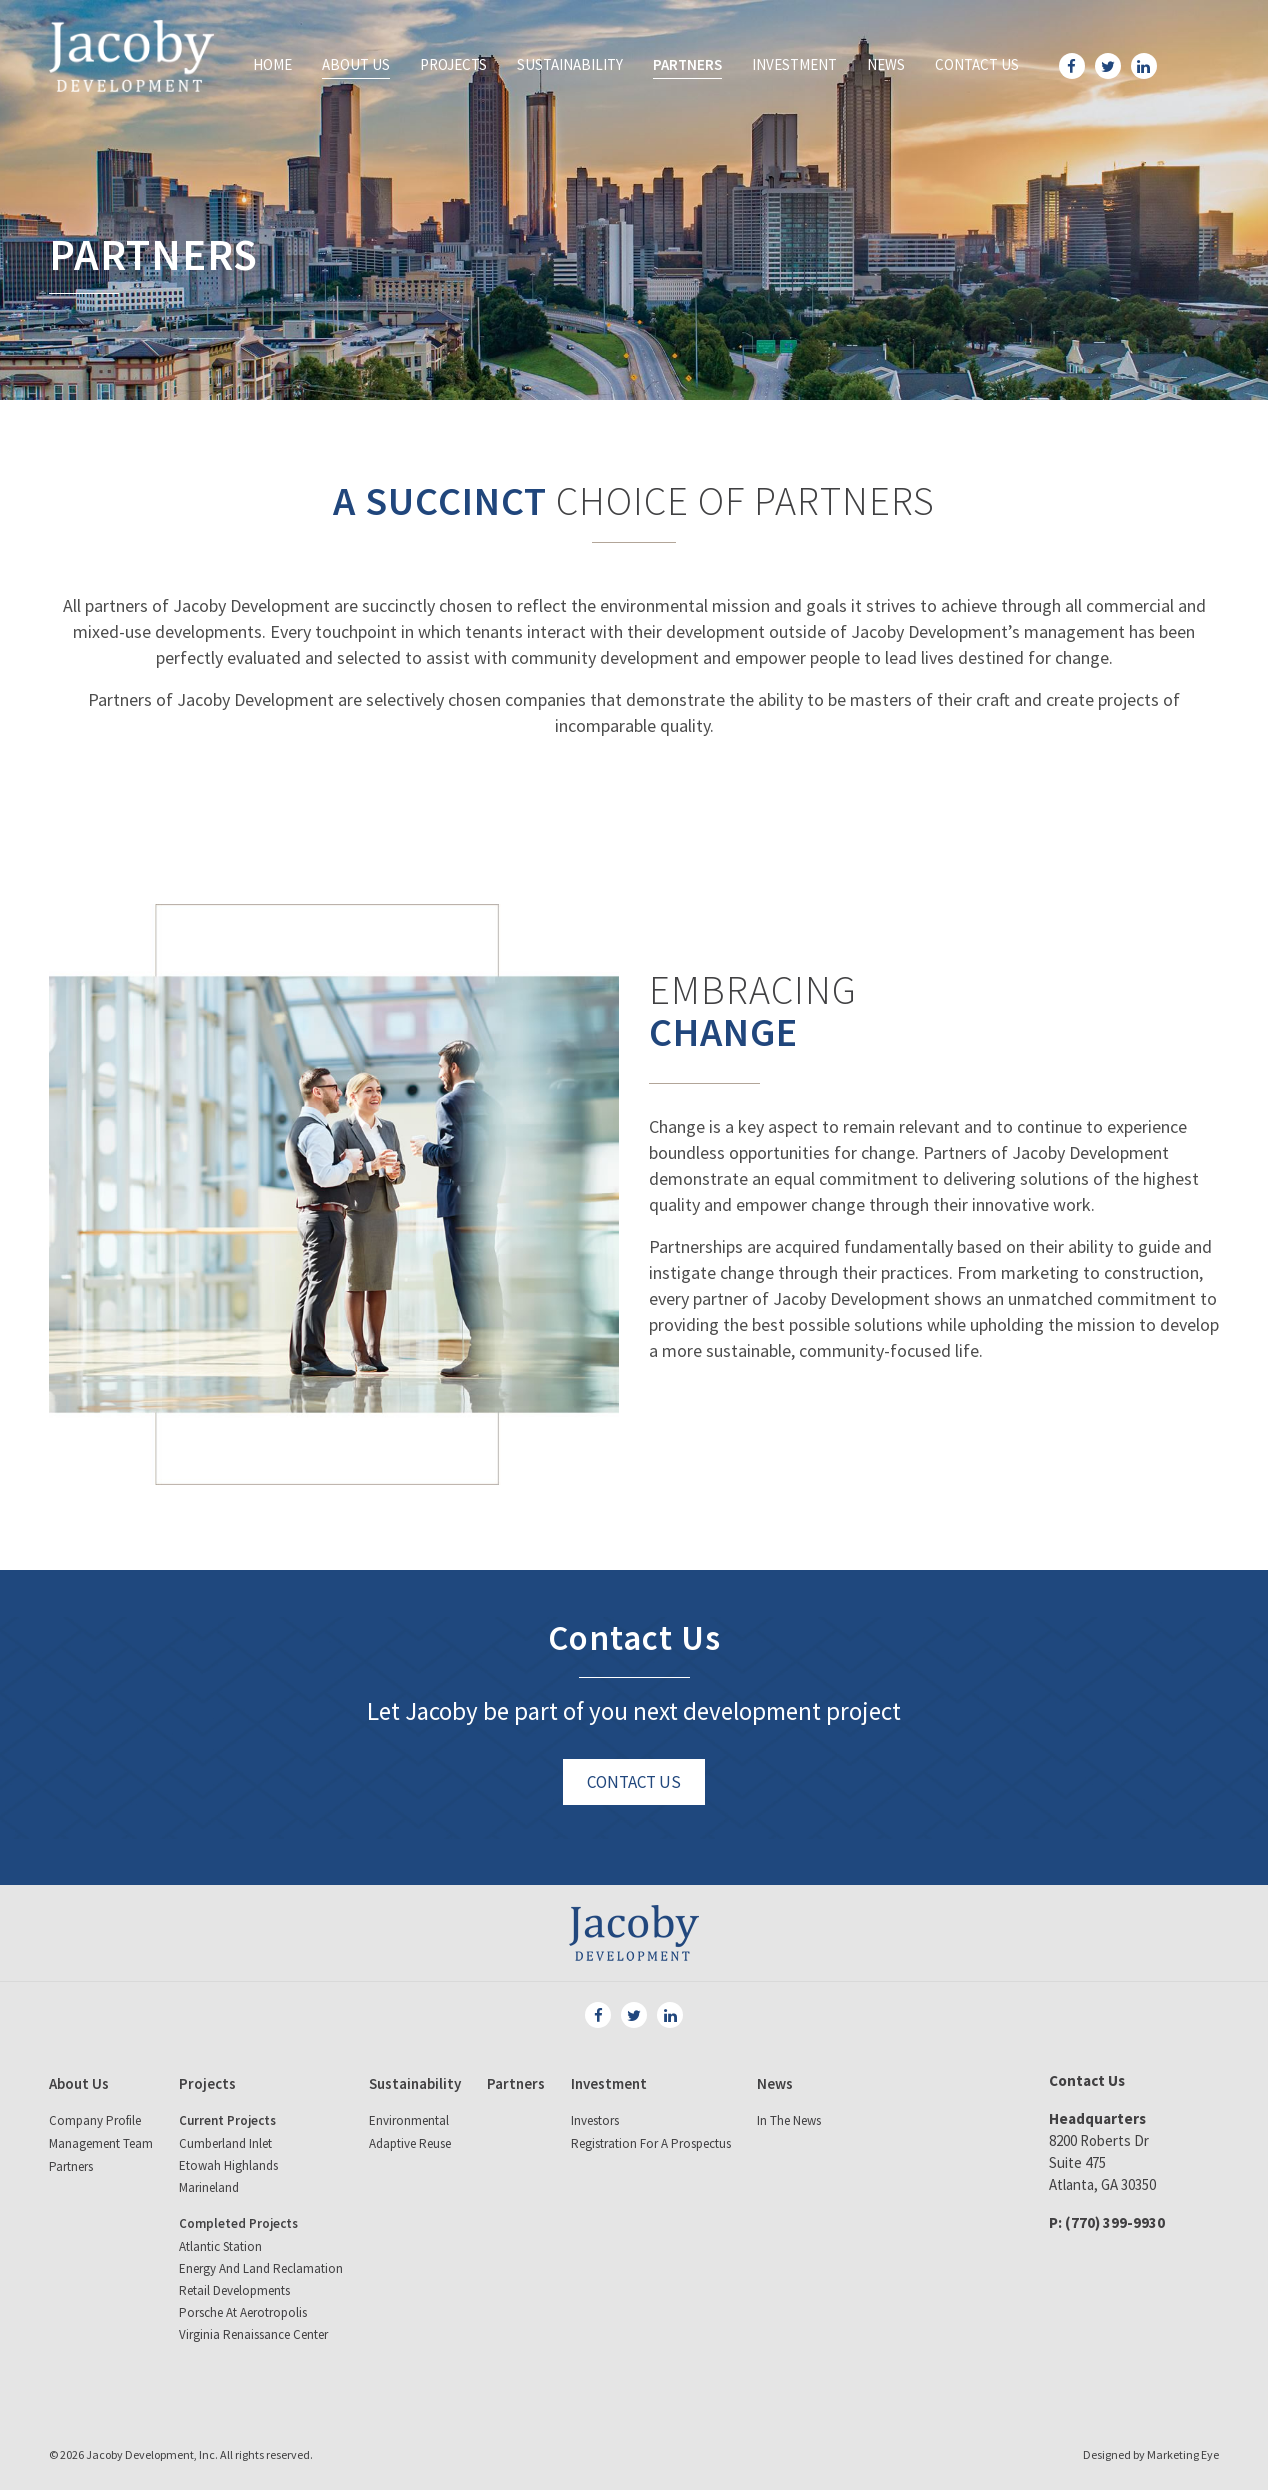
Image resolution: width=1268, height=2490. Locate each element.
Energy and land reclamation (261, 2268)
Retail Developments (234, 2290)
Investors (595, 2120)
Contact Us (977, 64)
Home (272, 64)
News (886, 64)
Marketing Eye (1183, 2454)
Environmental (409, 2120)
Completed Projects (238, 2223)
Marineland (209, 2187)
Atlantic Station (220, 2246)
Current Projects (227, 2120)
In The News (789, 2120)
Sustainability (570, 64)
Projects (453, 64)
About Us (356, 64)
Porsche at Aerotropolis (243, 2312)
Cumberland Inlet (225, 2143)
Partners (687, 64)
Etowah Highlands (228, 2165)
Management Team (101, 2143)
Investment (794, 64)
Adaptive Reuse (410, 2143)
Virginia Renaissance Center (253, 2334)
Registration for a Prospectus (651, 2143)
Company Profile (95, 2120)
